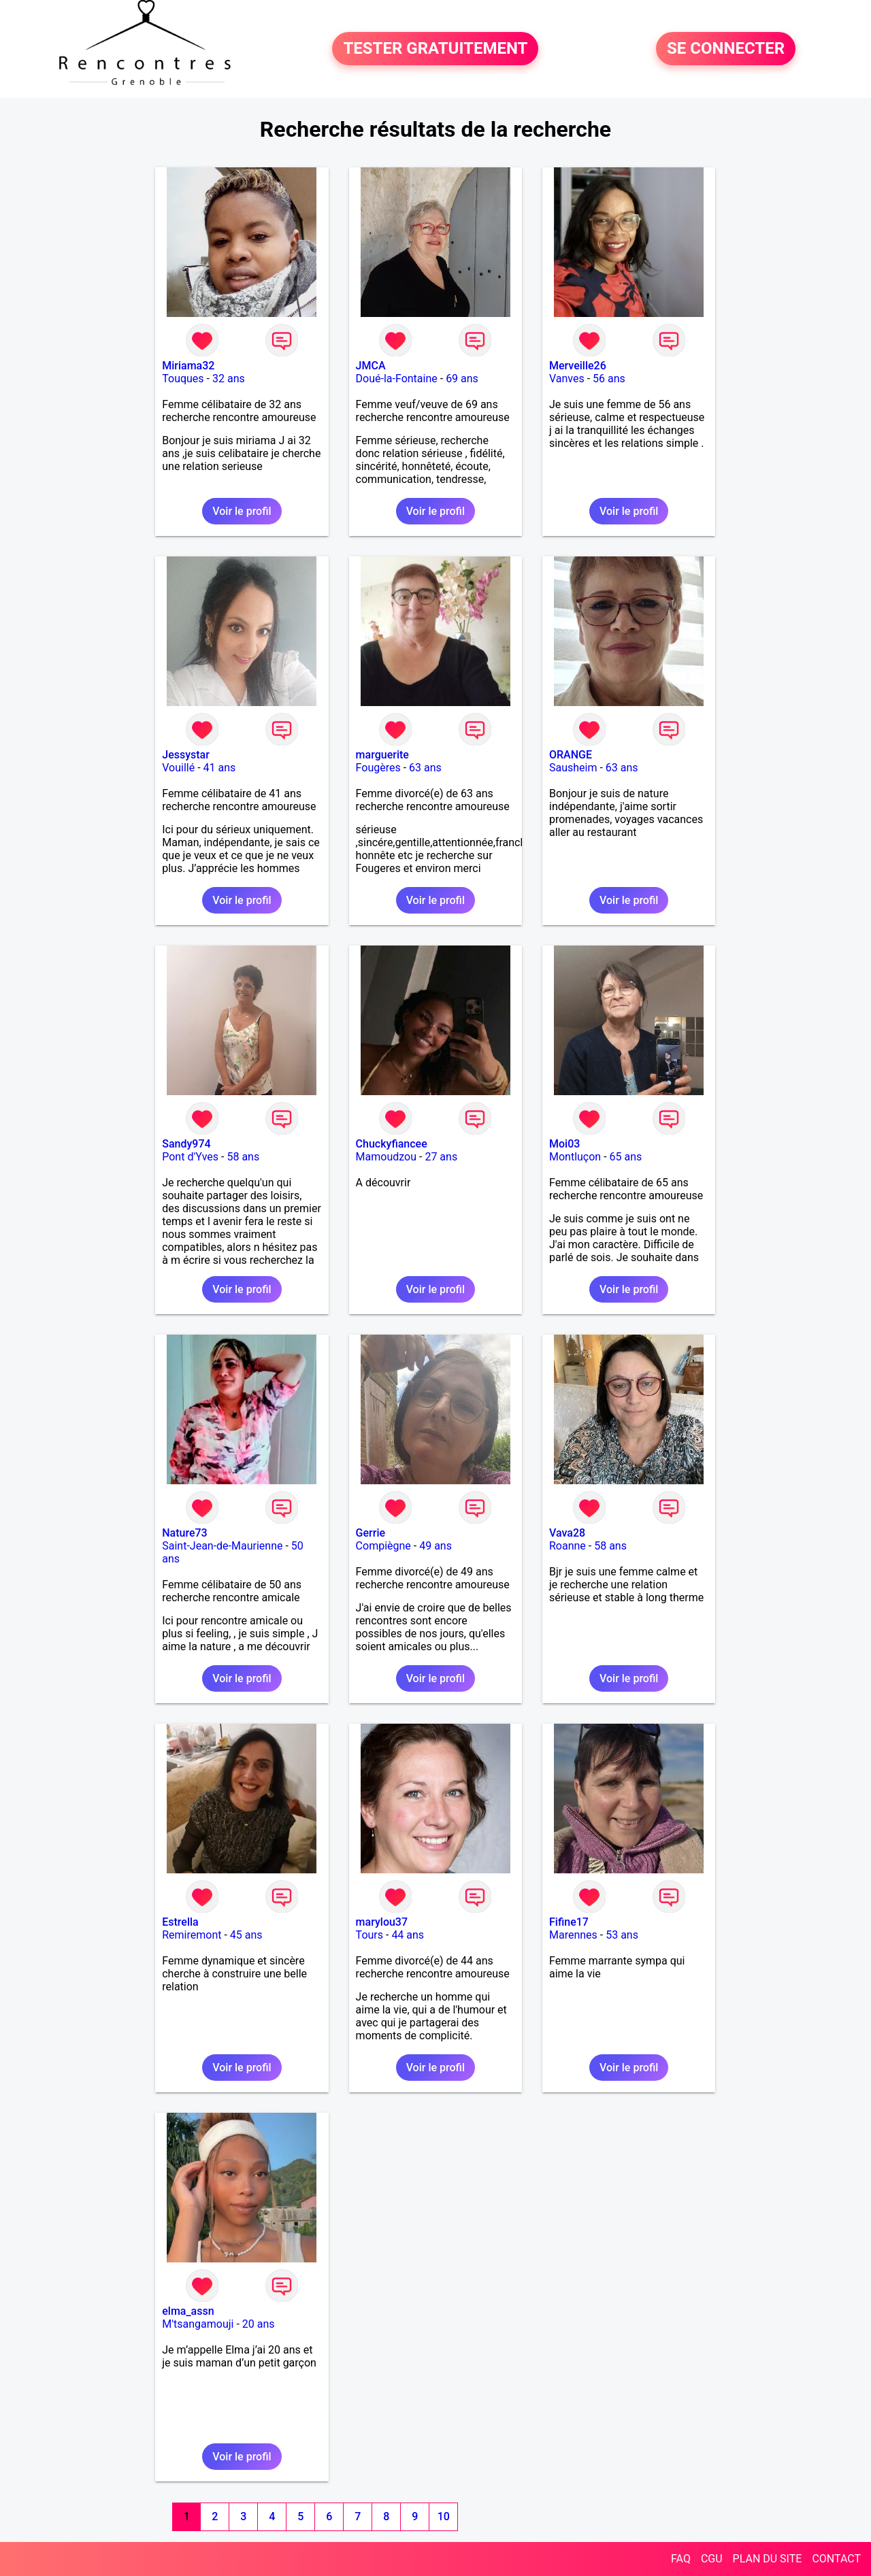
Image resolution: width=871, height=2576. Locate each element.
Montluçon (575, 1156)
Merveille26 (577, 365)
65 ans (626, 1156)
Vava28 (567, 1532)
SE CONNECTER (726, 48)
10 (444, 2516)
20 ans (258, 2324)
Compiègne (383, 1545)
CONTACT (836, 2558)
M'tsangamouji (197, 2324)
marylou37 (382, 1922)
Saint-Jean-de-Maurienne (222, 1545)
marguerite (382, 754)
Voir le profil (241, 511)
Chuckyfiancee (391, 1143)
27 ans (441, 1156)
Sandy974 (186, 1143)
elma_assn (188, 2311)
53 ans (622, 1934)
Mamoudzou (386, 1156)
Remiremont (191, 1934)
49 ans (435, 1545)
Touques (182, 378)
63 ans (425, 767)
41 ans (219, 767)
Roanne (567, 1545)
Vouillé (178, 767)
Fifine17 (569, 1922)
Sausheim (573, 767)
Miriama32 (188, 365)
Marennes (573, 1934)
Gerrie (370, 1532)
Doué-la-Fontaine (397, 378)
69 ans (462, 378)
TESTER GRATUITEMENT (435, 48)
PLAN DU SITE (767, 2558)
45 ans (246, 1934)
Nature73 (184, 1532)
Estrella (180, 1922)
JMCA (371, 365)
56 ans (609, 378)
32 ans (228, 378)
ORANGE (570, 754)
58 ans (243, 1156)
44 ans (407, 1934)
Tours (369, 1934)
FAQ (681, 2558)
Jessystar (186, 754)
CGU (712, 2558)
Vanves (567, 378)
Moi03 (564, 1143)
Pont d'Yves (190, 1156)
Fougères (378, 767)
